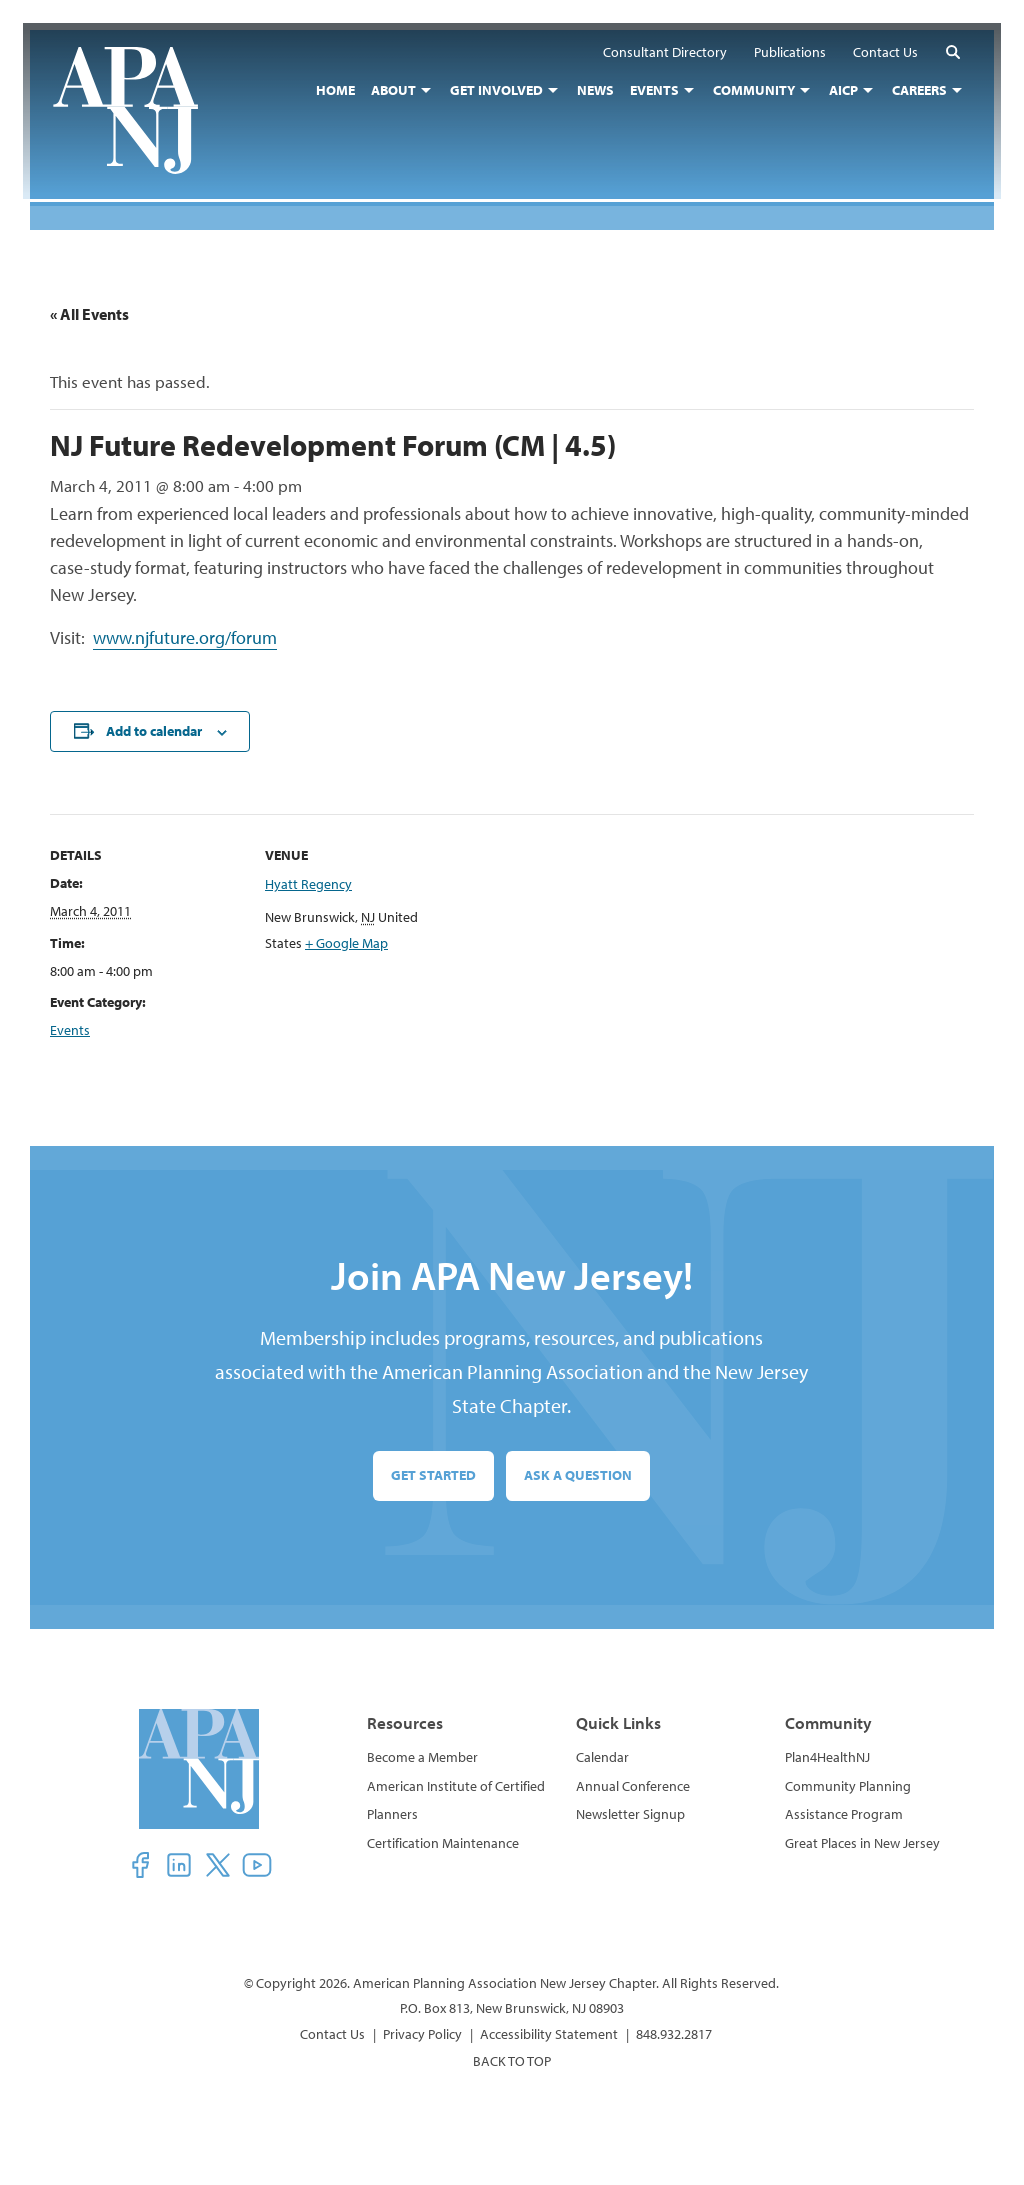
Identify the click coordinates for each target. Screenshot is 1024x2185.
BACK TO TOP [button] (512, 2061)
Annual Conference (633, 1786)
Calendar (602, 1757)
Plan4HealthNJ (827, 1757)
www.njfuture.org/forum (185, 637)
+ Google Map (346, 944)
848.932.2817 (674, 2034)
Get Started (433, 1476)
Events (70, 1030)
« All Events (89, 314)
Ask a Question (578, 1476)
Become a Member (422, 1757)
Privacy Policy (422, 2034)
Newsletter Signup (630, 1814)
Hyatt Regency (308, 885)
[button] (946, 58)
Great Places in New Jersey (862, 1843)
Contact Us (332, 2034)
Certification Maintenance (443, 1843)
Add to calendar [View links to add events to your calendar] (154, 731)
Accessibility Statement (549, 2034)
